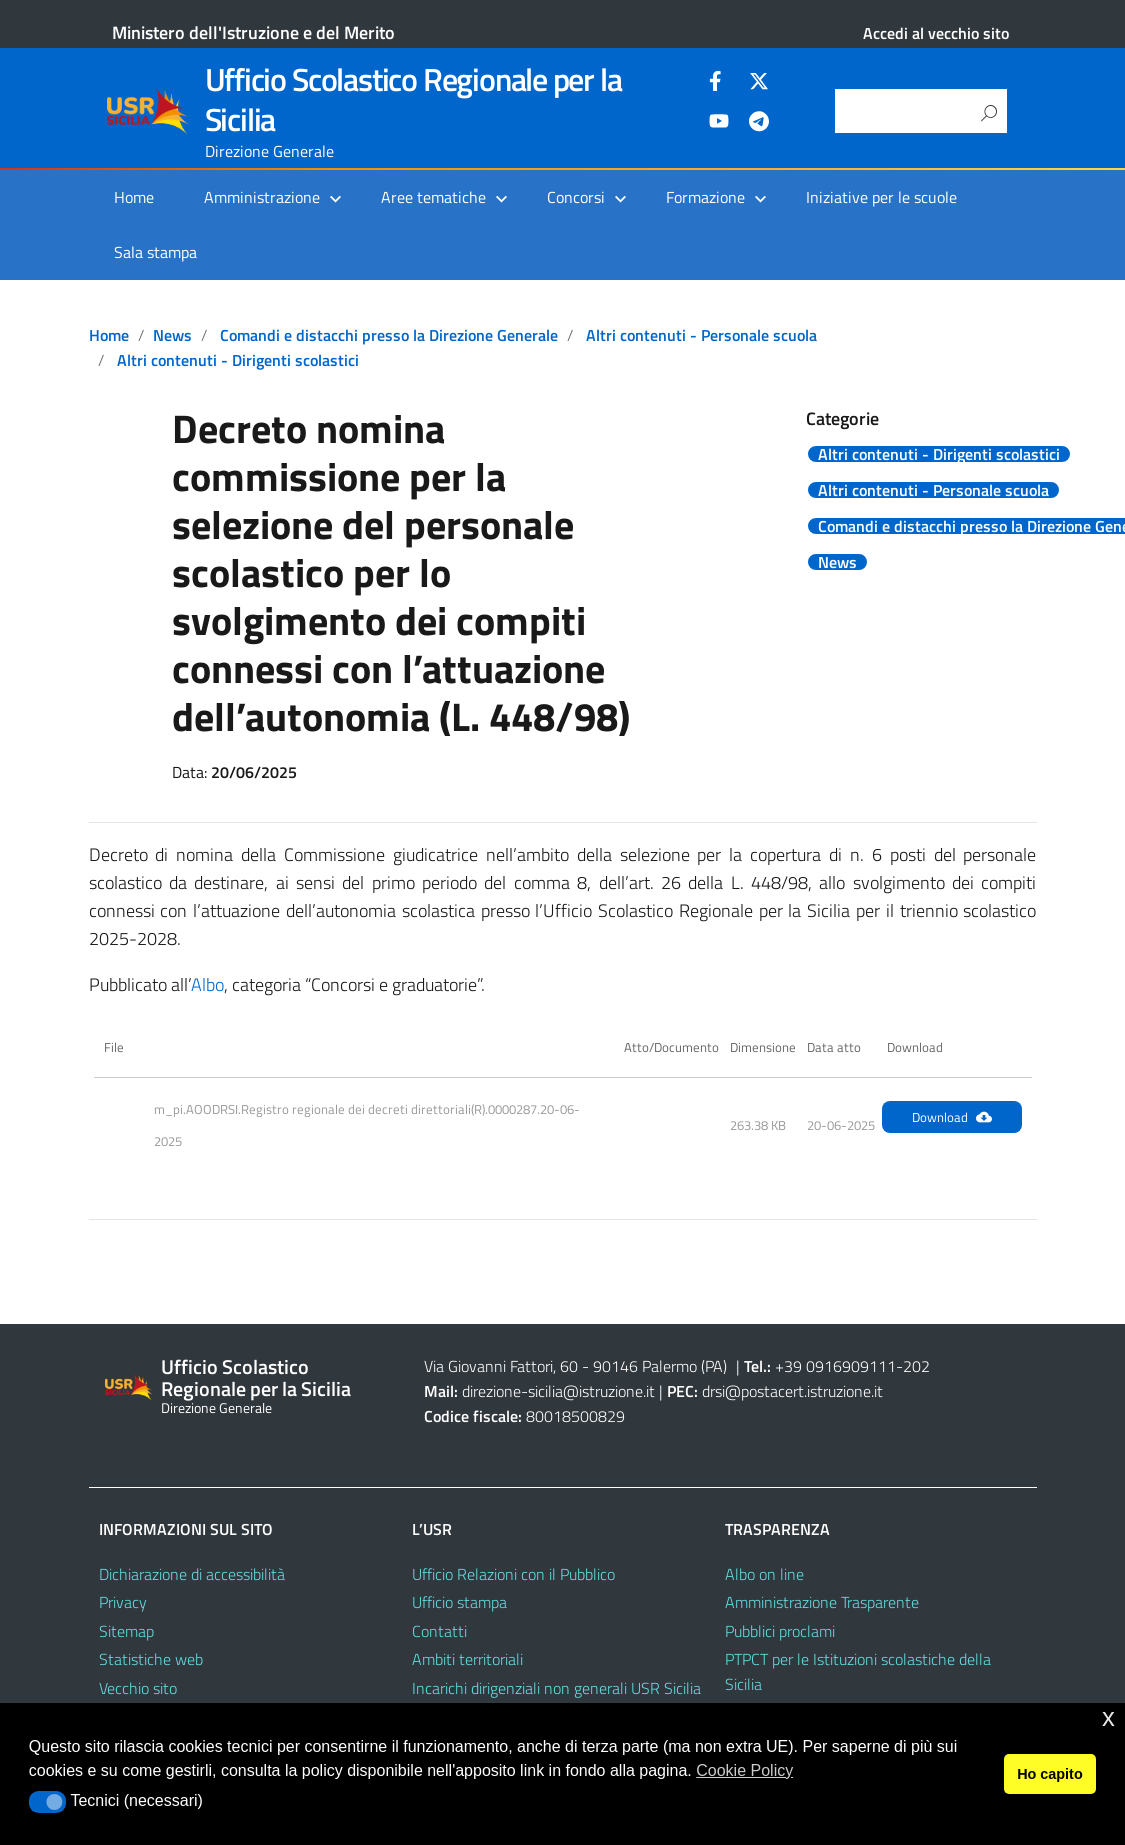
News (172, 335)
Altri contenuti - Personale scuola (701, 335)
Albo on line (764, 1574)
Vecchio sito (138, 1688)
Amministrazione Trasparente (822, 1602)
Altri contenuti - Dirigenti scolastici (238, 360)
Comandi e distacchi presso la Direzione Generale (389, 335)
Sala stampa (155, 252)
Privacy (123, 1602)
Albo (207, 984)
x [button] (1108, 1717)
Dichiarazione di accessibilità (192, 1574)
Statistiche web (151, 1659)
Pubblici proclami (780, 1631)
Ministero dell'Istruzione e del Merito (253, 32)
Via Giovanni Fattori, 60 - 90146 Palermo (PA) (575, 1366)
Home (134, 197)
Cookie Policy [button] (744, 1770)
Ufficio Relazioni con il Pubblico (513, 1574)
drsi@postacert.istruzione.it (792, 1391)
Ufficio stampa (459, 1602)
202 (916, 1366)
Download (952, 1117)
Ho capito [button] (1050, 1774)
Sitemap (126, 1631)
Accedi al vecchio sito (936, 33)
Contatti (439, 1631)
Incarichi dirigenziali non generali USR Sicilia (556, 1688)
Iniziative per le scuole (881, 197)
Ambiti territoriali (467, 1659)
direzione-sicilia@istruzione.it (558, 1391)
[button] (47, 1802)
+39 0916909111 (835, 1366)
